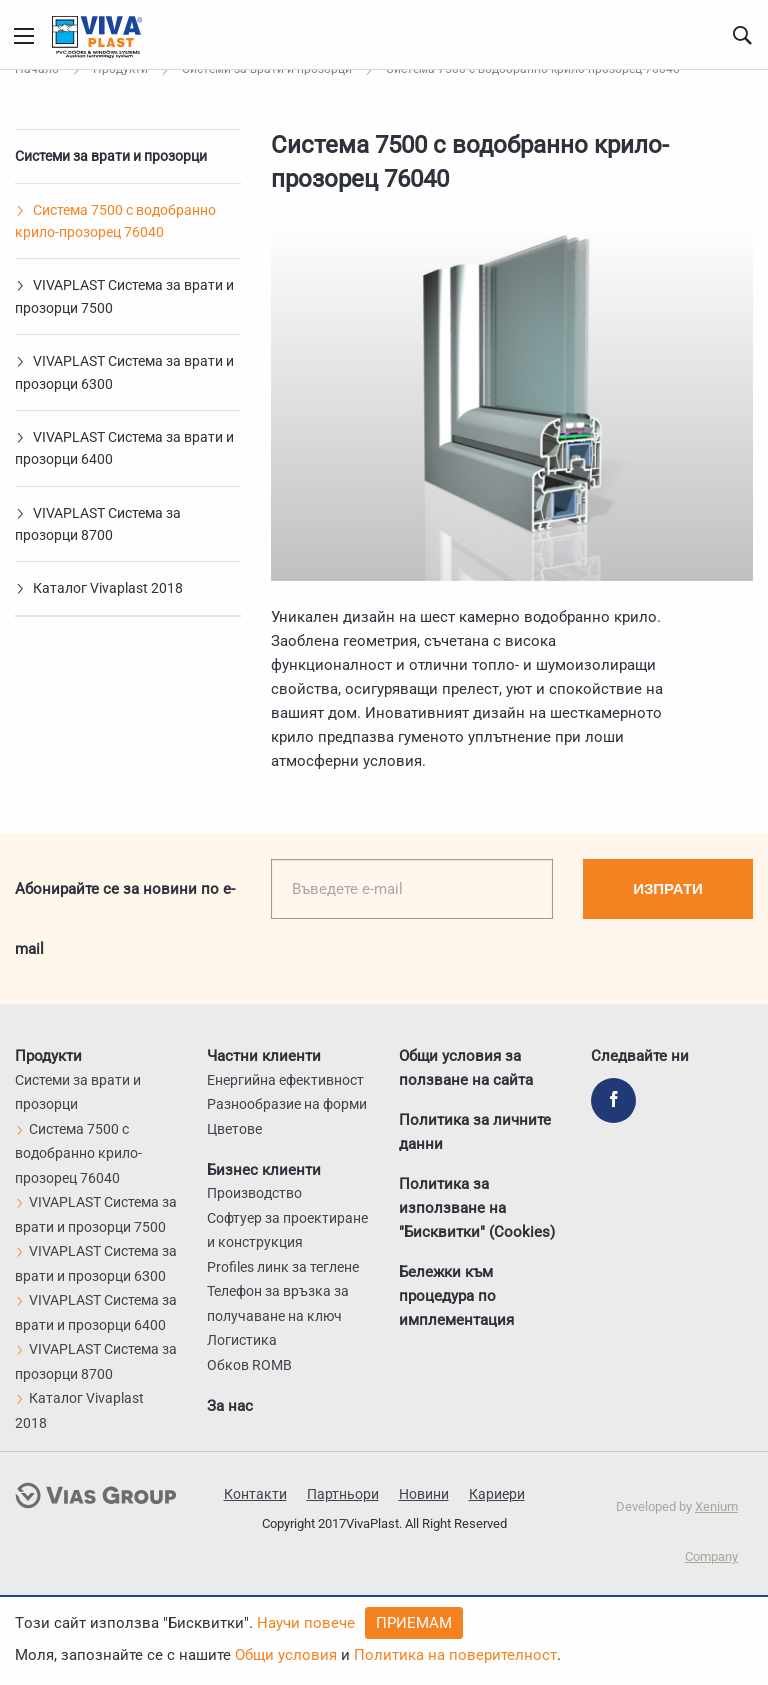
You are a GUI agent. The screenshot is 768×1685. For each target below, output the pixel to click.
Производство (254, 1193)
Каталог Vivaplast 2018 (99, 588)
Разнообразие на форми (287, 1104)
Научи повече (306, 1623)
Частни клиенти (264, 1056)
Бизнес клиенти (264, 1169)
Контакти (255, 1494)
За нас (230, 1405)
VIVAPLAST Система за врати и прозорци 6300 (124, 372)
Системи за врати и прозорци (111, 156)
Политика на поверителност (455, 1655)
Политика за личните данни (475, 1132)
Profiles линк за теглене (283, 1267)
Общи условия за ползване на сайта (466, 1068)
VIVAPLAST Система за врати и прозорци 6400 (124, 448)
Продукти (48, 1056)
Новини (424, 1494)
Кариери (497, 1494)
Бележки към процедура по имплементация (456, 1296)
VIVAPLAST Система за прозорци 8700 (98, 524)
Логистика (242, 1340)
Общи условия (286, 1655)
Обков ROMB (249, 1365)
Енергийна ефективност (285, 1080)
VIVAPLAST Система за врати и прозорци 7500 (124, 296)
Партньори (343, 1494)
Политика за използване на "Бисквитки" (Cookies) (477, 1208)
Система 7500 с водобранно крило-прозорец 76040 (115, 221)
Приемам (414, 1623)
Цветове (234, 1129)
